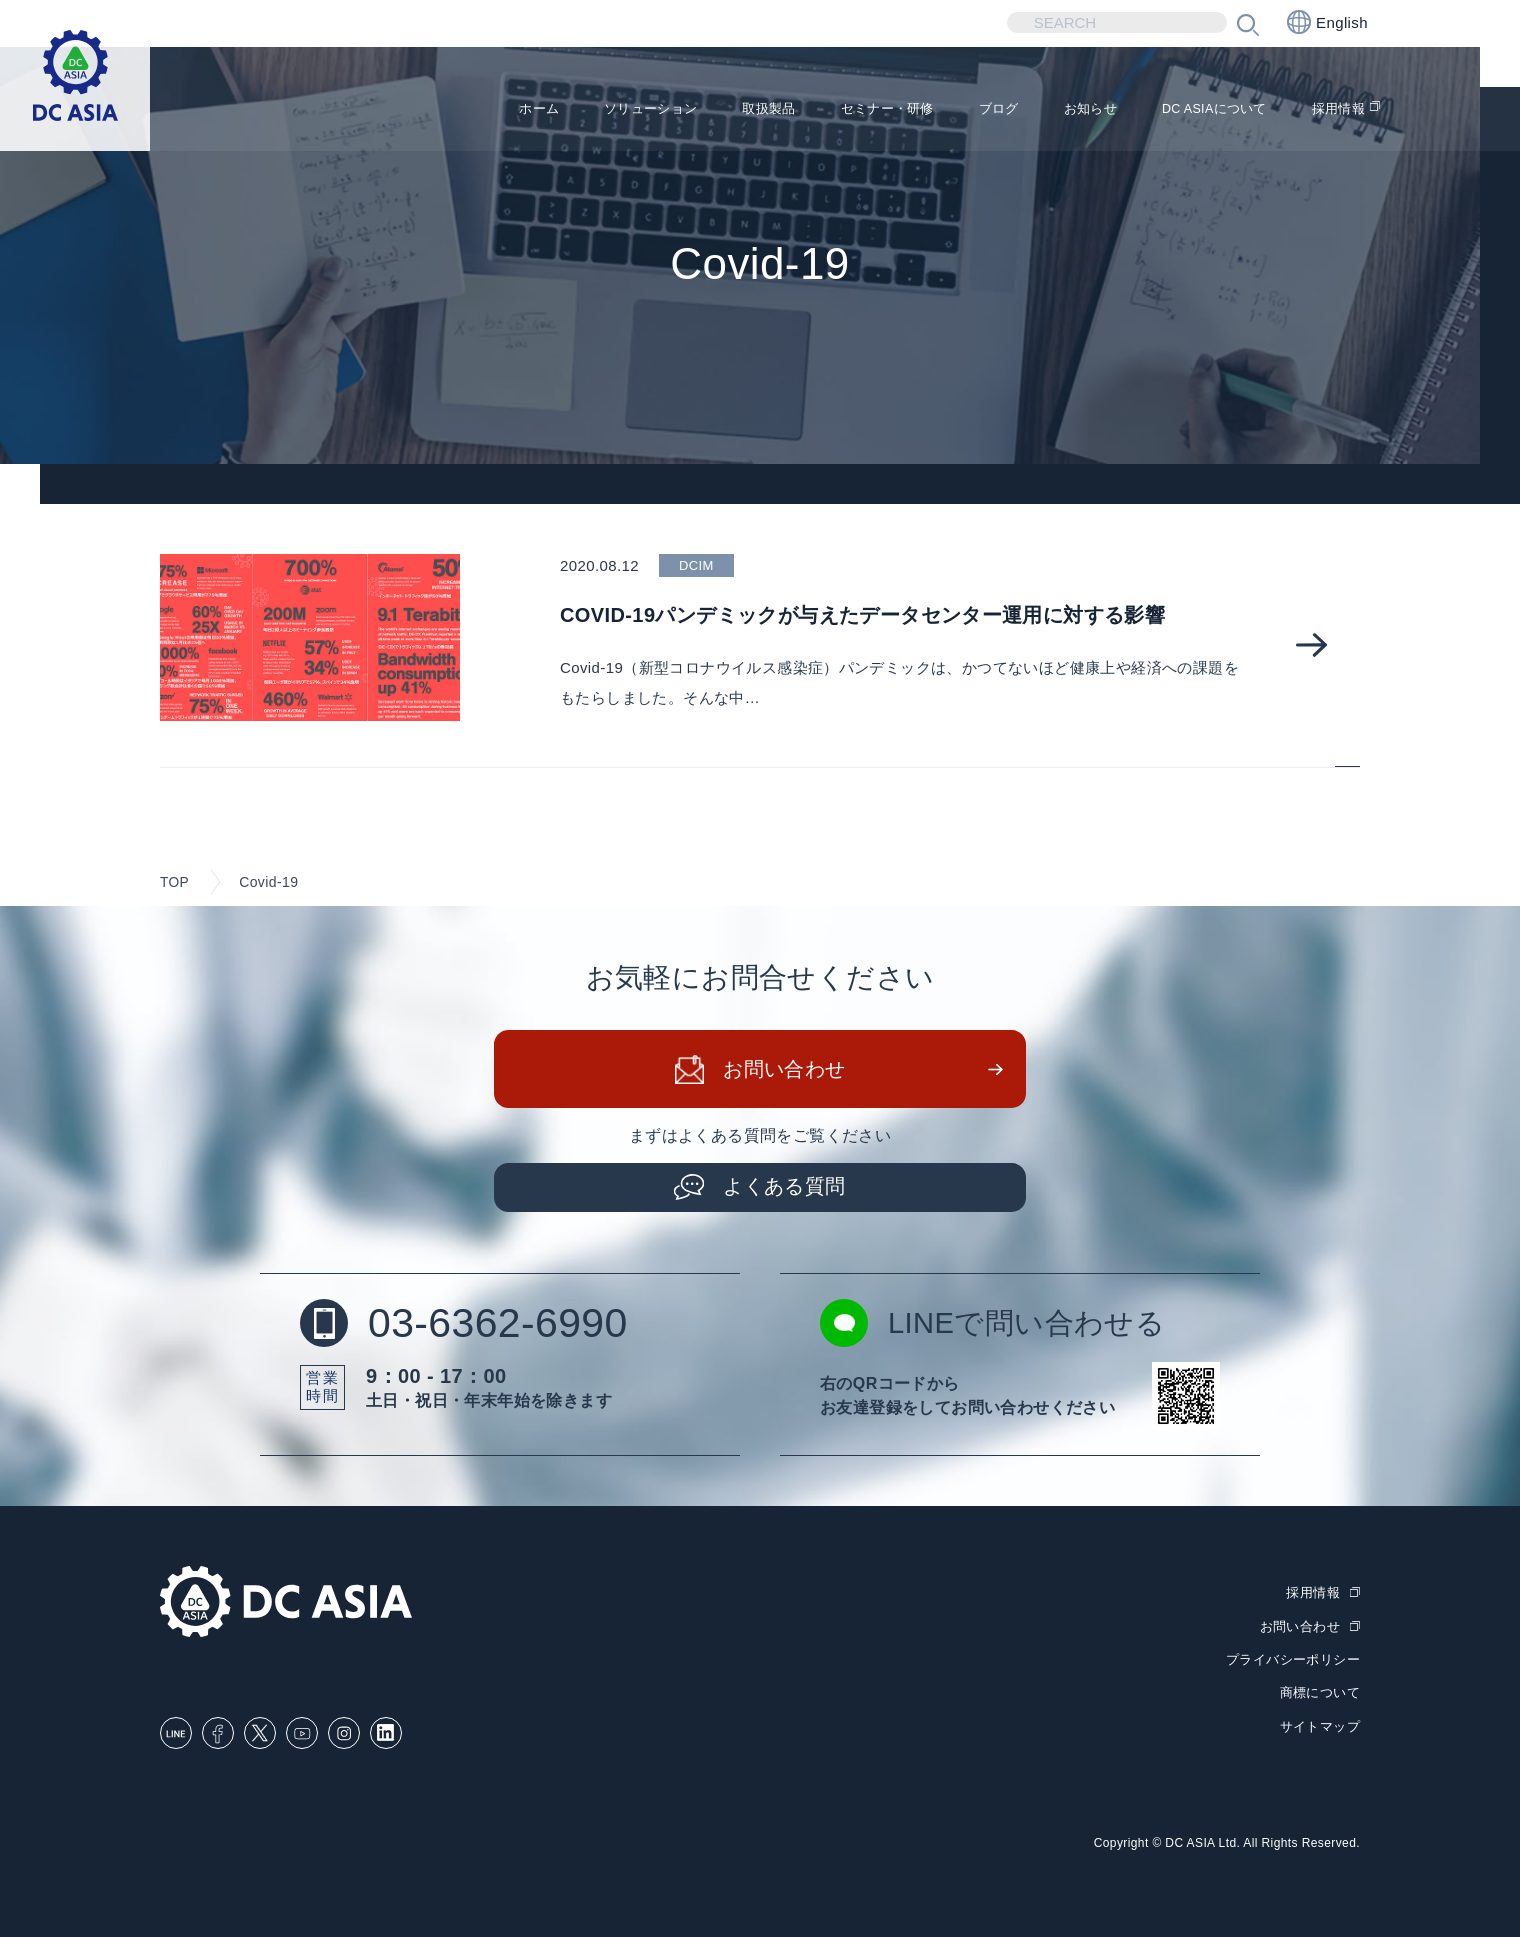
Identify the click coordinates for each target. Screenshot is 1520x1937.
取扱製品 (684, 110)
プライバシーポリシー (1293, 1659)
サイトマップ (1320, 1724)
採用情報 (1335, 110)
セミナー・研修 (818, 110)
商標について (1320, 1691)
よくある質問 (785, 1188)
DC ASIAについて (1192, 110)
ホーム (421, 110)
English (1327, 22)
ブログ (945, 110)
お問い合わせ (785, 1071)
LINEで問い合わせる (997, 1325)
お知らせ (1048, 110)
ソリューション (548, 110)
